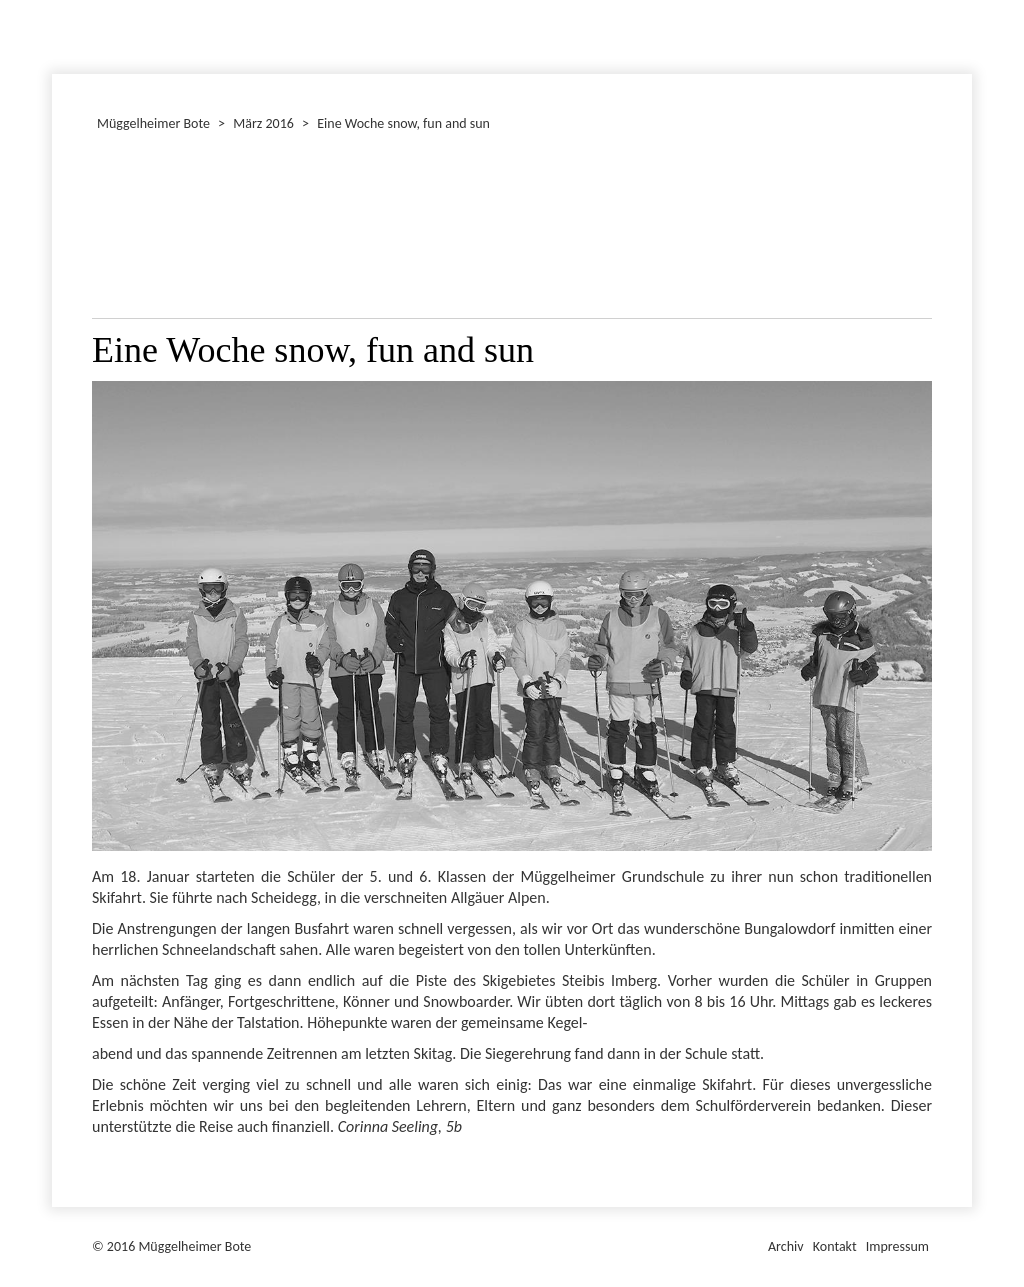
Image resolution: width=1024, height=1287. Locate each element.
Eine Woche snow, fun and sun (403, 123)
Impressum (897, 1246)
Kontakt (835, 1246)
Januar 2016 (55, 34)
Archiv (786, 1246)
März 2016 (263, 123)
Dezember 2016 (61, 34)
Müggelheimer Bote (963, 2)
